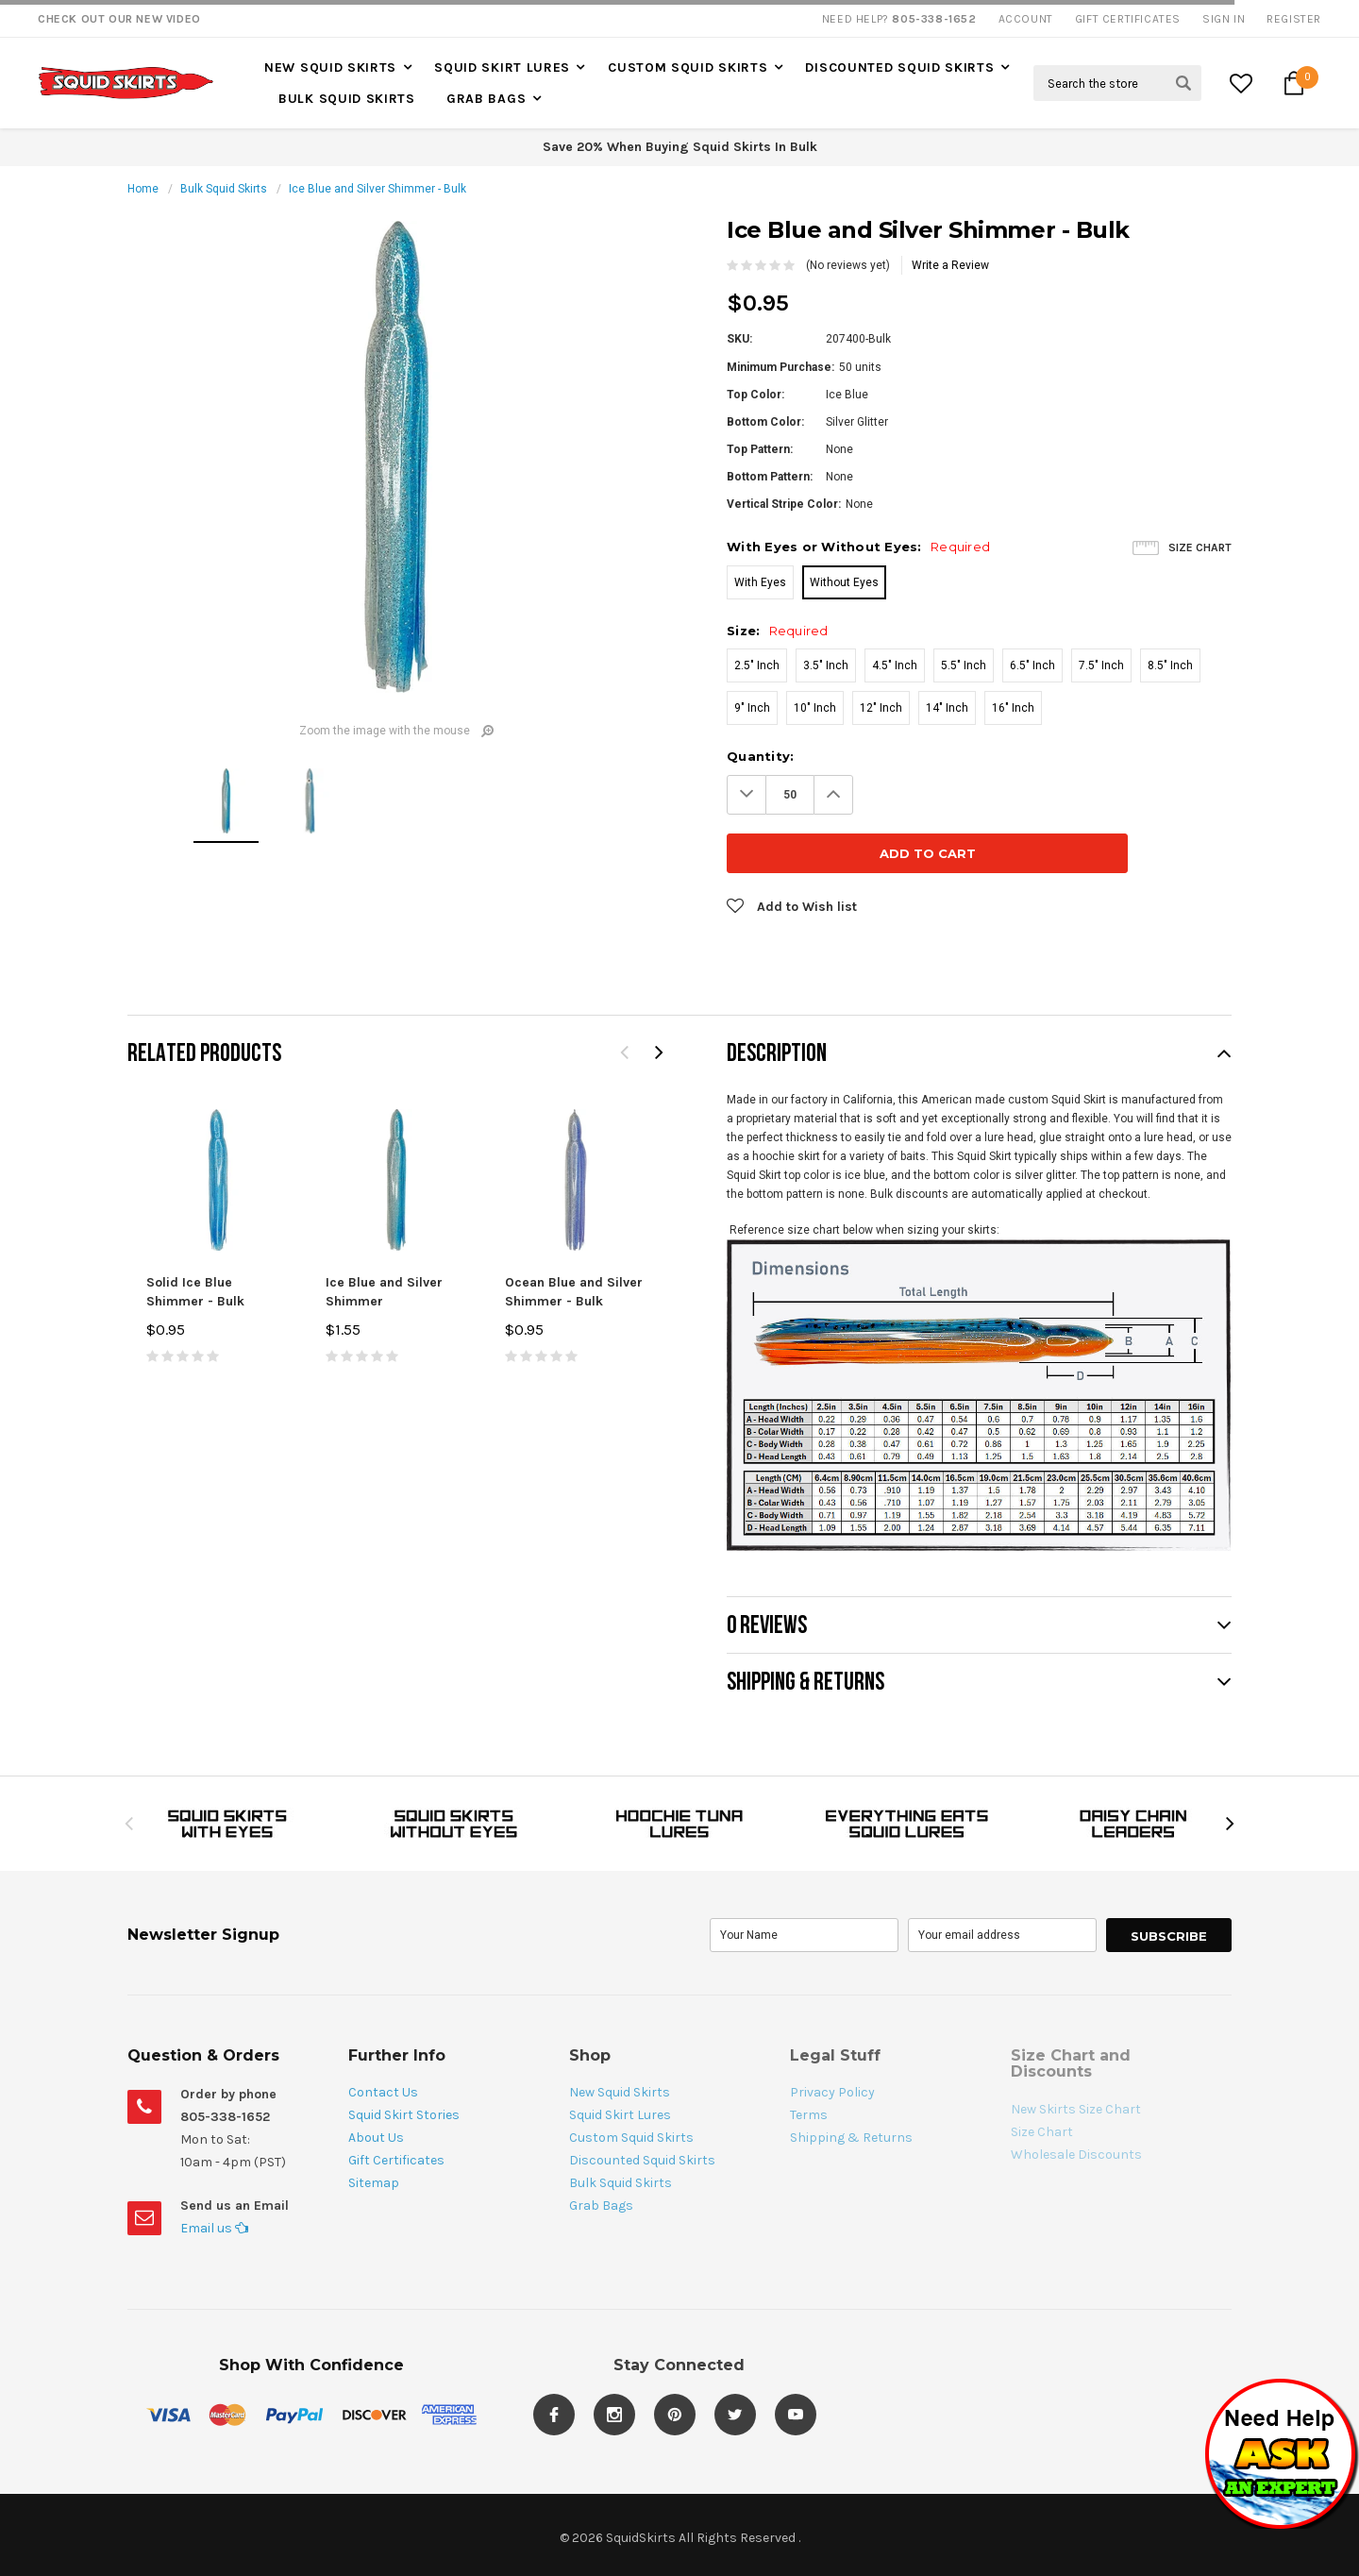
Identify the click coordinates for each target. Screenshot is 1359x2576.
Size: (778, 630)
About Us (376, 2079)
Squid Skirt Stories (404, 2056)
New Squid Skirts (330, 67)
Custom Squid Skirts (687, 67)
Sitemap (373, 2124)
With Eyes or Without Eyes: (858, 546)
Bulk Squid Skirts (346, 99)
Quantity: (760, 756)
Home (143, 188)
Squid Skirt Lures (502, 67)
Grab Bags (486, 99)
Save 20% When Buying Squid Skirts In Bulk (680, 147)
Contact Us (383, 2034)
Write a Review (950, 265)
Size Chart (1200, 547)
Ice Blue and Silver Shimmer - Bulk (377, 188)
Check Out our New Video (119, 18)
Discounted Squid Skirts (899, 67)
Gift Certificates (396, 2102)
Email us (214, 2170)
